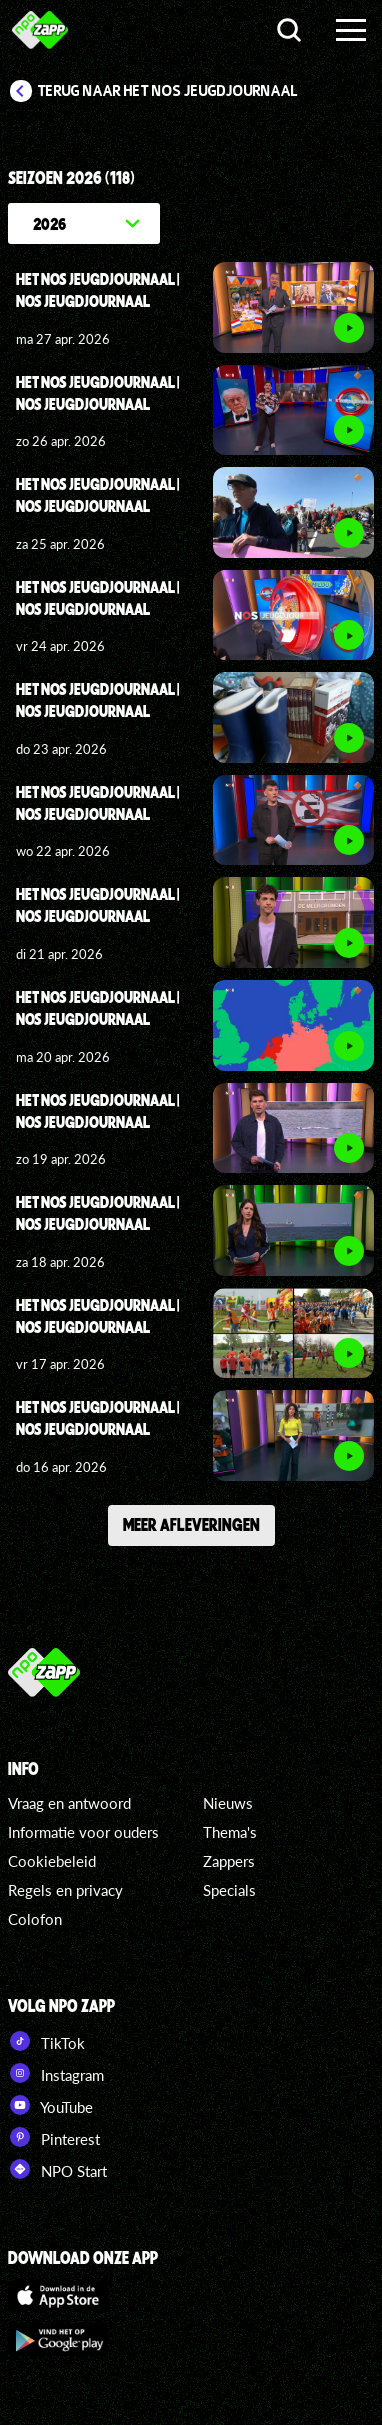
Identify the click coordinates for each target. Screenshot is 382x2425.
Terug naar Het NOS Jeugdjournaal (168, 91)
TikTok (46, 2041)
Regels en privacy (65, 1890)
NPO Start (57, 2169)
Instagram (56, 2073)
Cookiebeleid (52, 1861)
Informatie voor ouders (83, 1832)
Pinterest (54, 2137)
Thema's (230, 1832)
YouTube (50, 2105)
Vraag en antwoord (69, 1803)
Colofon (35, 1919)
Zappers (229, 1861)
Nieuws (228, 1803)
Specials (229, 1890)
